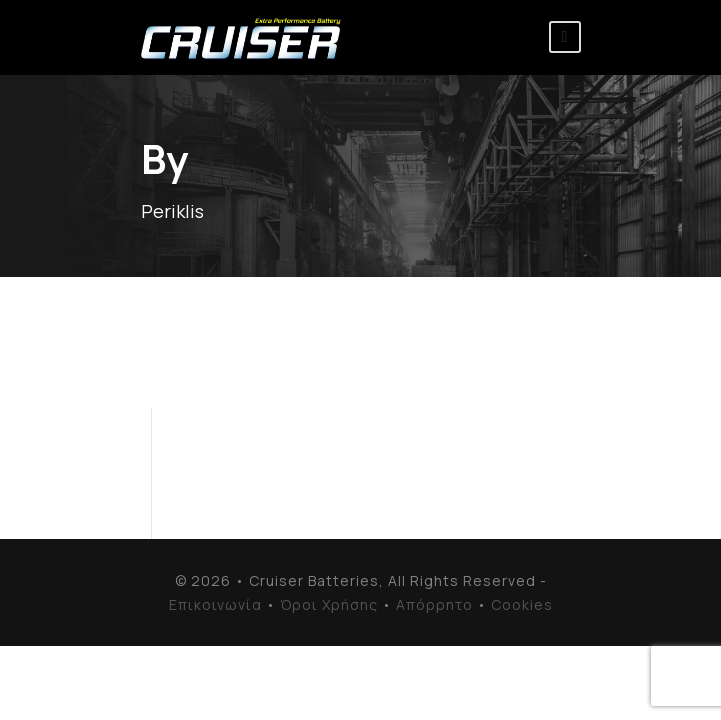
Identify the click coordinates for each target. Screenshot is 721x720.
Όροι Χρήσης (329, 604)
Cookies (522, 604)
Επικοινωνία (215, 604)
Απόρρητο (434, 604)
